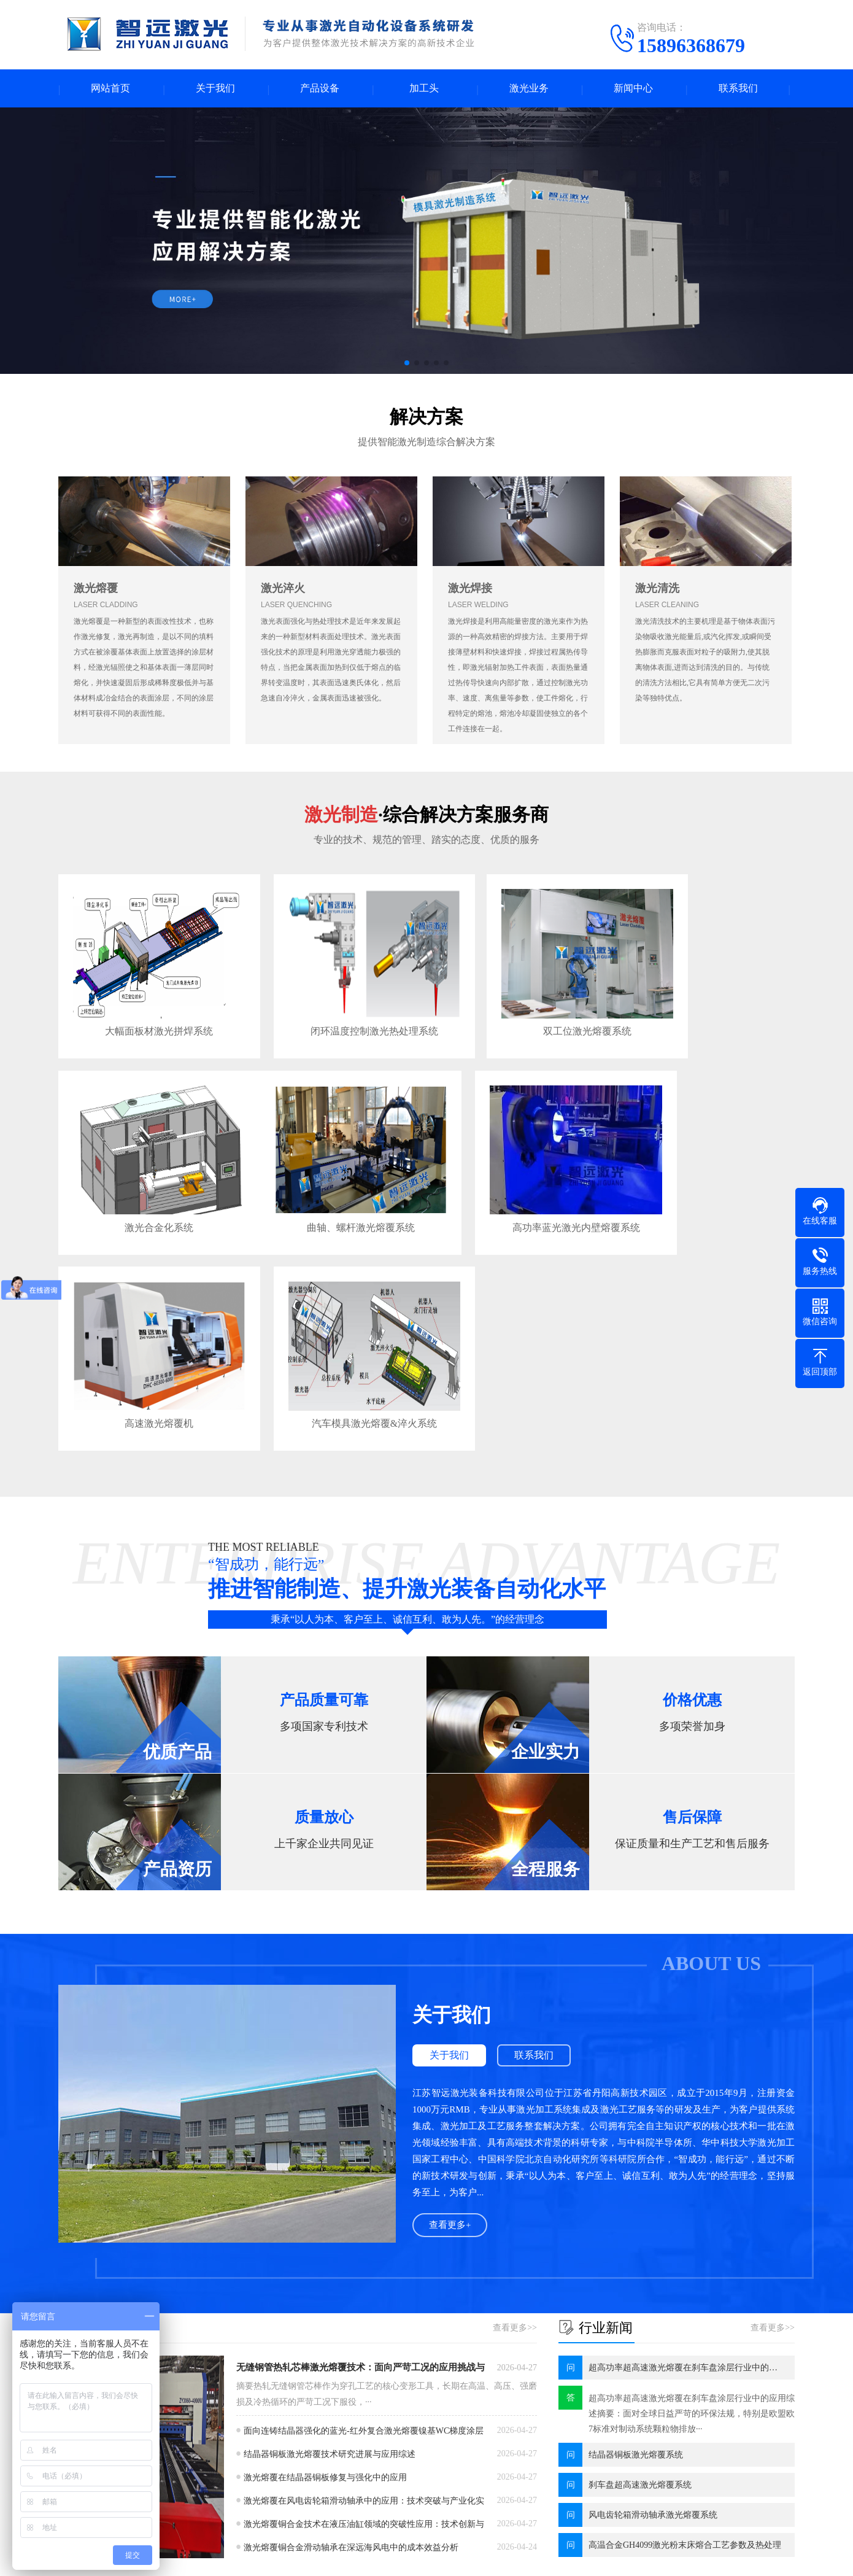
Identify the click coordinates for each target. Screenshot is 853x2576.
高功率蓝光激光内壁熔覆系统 (331, 1186)
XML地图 (472, 2557)
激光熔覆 (96, 590)
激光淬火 (283, 590)
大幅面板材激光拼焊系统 (145, 1011)
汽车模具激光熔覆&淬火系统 (703, 1186)
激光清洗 (657, 590)
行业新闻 (351, 2425)
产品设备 (319, 89)
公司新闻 (351, 2406)
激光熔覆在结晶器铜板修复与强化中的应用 (325, 2241)
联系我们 (738, 89)
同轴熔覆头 (171, 2443)
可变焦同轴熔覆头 (184, 2462)
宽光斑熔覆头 (176, 2480)
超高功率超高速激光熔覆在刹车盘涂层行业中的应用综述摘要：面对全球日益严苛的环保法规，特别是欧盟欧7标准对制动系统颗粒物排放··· (692, 2177)
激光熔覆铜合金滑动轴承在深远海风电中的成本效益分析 (351, 2311)
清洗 (251, 2443)
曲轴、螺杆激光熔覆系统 (145, 1186)
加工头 (424, 89)
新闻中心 (633, 89)
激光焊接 (470, 590)
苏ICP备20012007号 (409, 2557)
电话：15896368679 (523, 2437)
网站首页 (110, 89)
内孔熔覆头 (171, 2499)
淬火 (251, 2406)
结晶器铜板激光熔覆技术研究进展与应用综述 (329, 2217)
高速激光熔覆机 (517, 1186)
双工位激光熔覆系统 (517, 1011)
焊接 (251, 2462)
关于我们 (215, 89)
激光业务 (529, 89)
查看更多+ (450, 1989)
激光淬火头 (171, 2517)
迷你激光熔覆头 (180, 2425)
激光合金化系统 (704, 1011)
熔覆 (251, 2425)
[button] (406, 364)
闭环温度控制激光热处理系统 (331, 1011)
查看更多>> (515, 2091)
